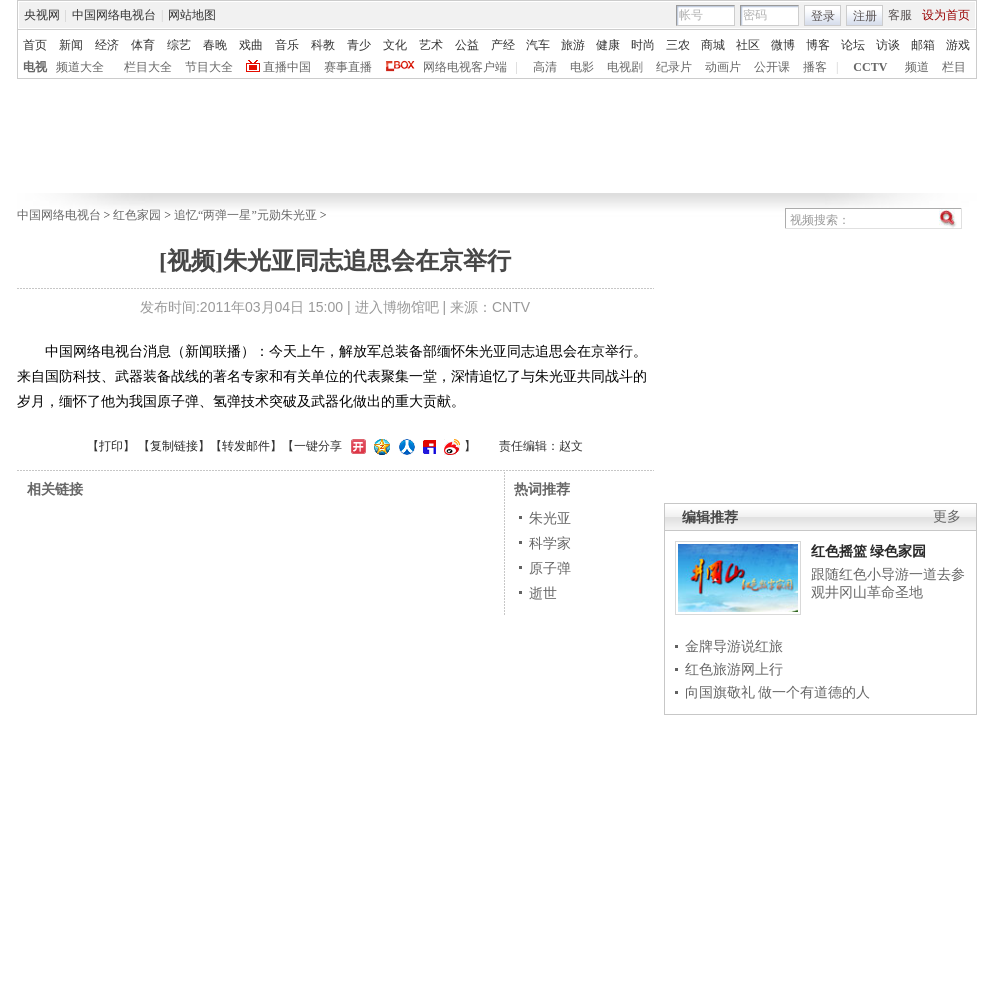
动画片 (723, 67)
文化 (395, 45)
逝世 (543, 593)
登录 (823, 16)
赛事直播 (348, 67)
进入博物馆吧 (397, 307)
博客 (818, 45)
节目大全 (209, 67)
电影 (582, 67)
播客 (815, 67)
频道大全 (80, 67)
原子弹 (550, 568)
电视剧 (625, 67)
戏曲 (251, 45)
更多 (947, 516)
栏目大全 (148, 67)
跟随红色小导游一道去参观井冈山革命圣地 (888, 583)
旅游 (573, 45)
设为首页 (946, 15)
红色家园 (137, 215)
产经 (503, 45)
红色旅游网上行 (734, 669)
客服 (900, 15)
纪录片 (674, 67)
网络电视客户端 (465, 67)
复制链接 (174, 446)
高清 (545, 67)
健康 (608, 45)
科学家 (550, 543)
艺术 (431, 45)
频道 (917, 67)
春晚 (215, 45)
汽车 (538, 45)
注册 (865, 16)
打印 (111, 446)
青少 (359, 45)
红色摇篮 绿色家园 (869, 551)
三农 (678, 45)
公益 (467, 45)
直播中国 (287, 67)
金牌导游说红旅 (734, 646)
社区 (748, 45)
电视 (35, 67)
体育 (143, 45)
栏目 (954, 67)
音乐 (287, 45)
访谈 (888, 45)
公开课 (772, 67)
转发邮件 (246, 446)
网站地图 (192, 15)
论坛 (853, 45)
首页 (35, 45)
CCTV (870, 67)
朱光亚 (550, 518)
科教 (323, 45)
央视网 (42, 15)
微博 (783, 45)
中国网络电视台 (114, 15)
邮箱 (923, 45)
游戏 (958, 45)
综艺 (179, 45)
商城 (713, 45)
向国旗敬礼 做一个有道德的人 (778, 692)
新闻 (71, 45)
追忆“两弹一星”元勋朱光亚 (245, 215)
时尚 (643, 45)
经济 (107, 45)
